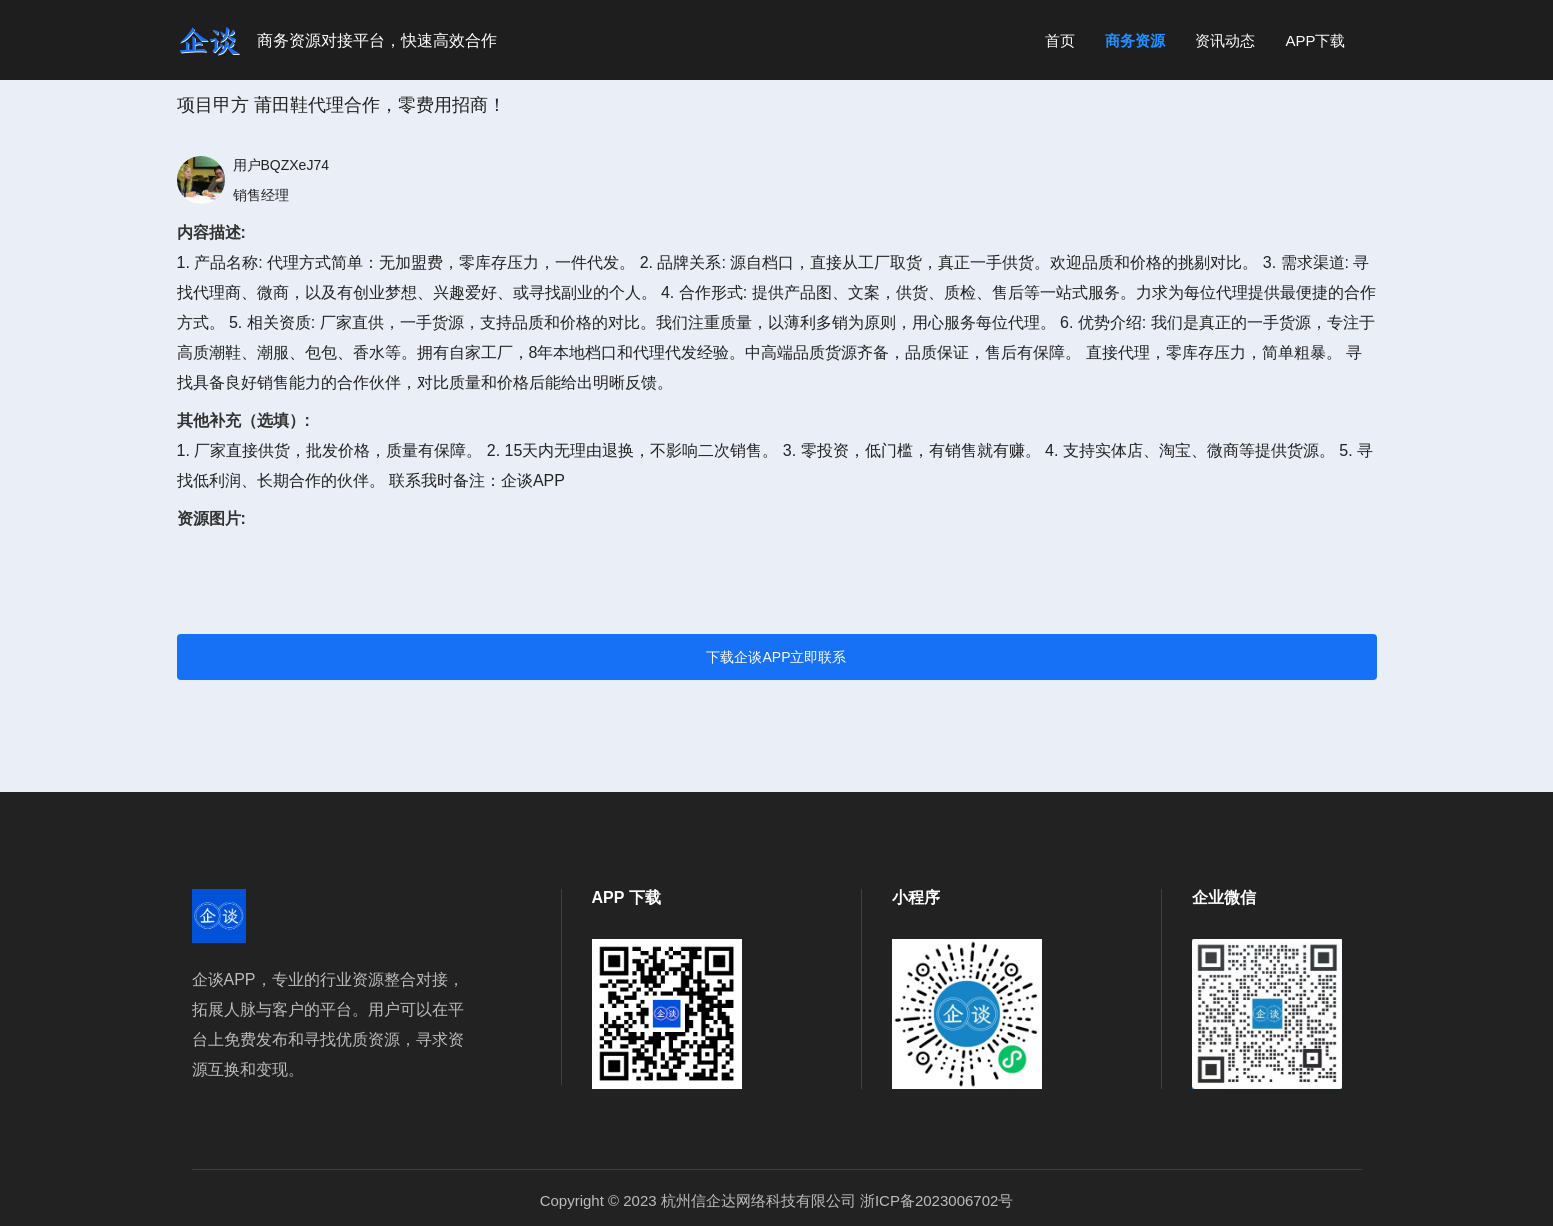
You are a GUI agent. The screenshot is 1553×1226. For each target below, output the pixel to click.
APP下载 (1315, 40)
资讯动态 (1225, 40)
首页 (1060, 40)
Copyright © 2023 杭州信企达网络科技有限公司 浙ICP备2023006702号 (777, 1200)
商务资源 (1135, 40)
